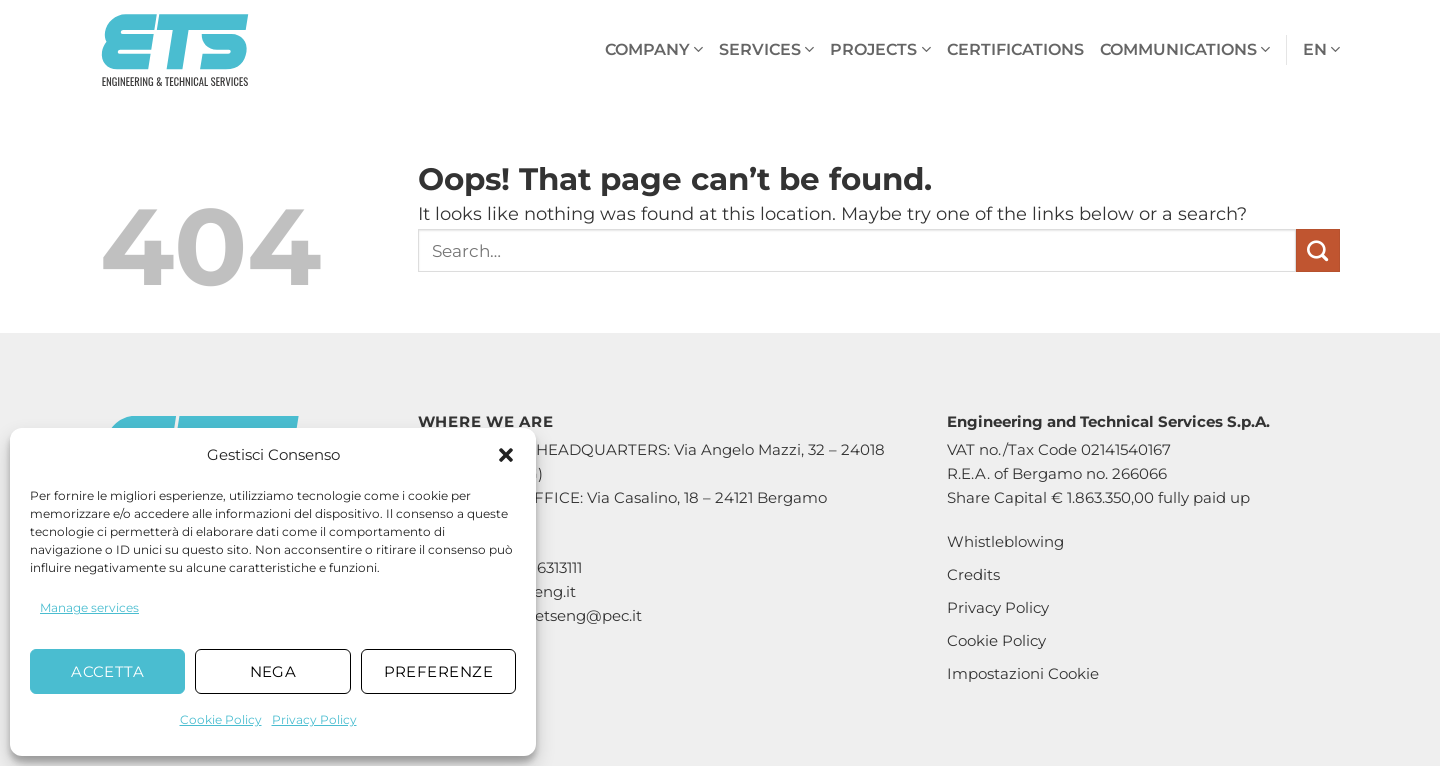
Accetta (107, 671)
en (1321, 50)
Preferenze (439, 671)
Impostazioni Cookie (1023, 673)
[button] (506, 455)
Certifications (1015, 49)
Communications (1185, 50)
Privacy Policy (314, 719)
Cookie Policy (221, 719)
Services (766, 50)
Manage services (89, 607)
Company (654, 50)
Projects (880, 50)
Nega (273, 671)
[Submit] (1318, 251)
